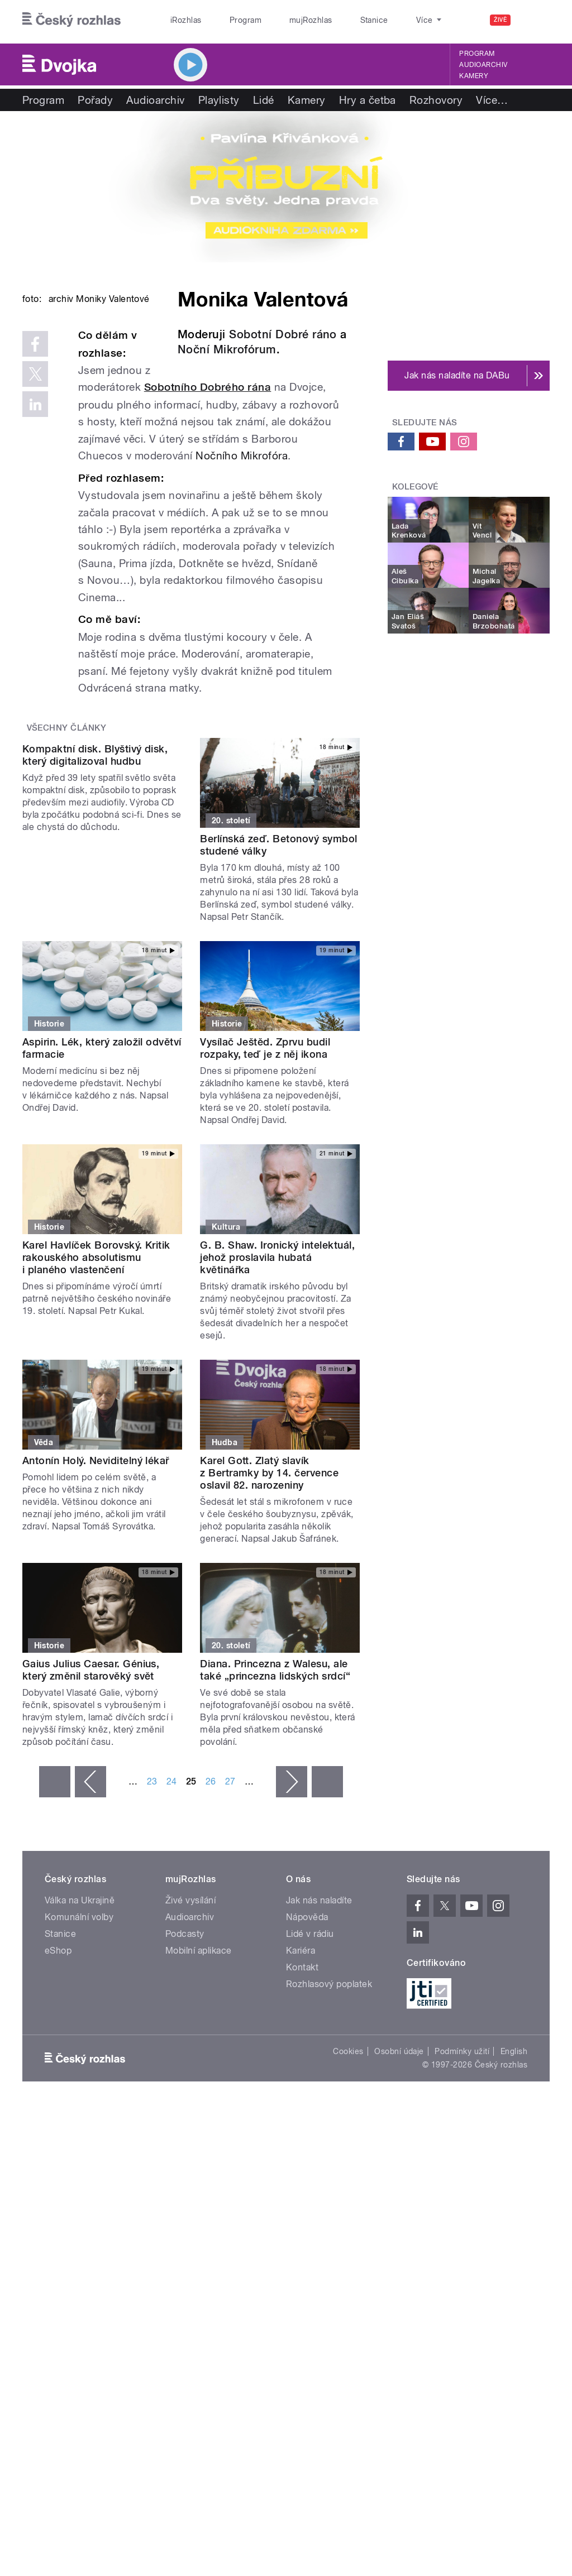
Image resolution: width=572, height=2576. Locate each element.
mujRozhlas (282, 20)
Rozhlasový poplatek (329, 2102)
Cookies (348, 2169)
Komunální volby (79, 2035)
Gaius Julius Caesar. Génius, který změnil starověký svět (90, 1788)
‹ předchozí (90, 1899)
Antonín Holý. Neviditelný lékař (95, 1578)
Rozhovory (436, 100)
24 (171, 1899)
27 (230, 1899)
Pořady (95, 100)
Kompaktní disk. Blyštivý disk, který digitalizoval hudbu (95, 963)
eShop (58, 2068)
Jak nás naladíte (319, 2018)
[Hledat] (534, 20)
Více (492, 100)
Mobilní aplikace (198, 2068)
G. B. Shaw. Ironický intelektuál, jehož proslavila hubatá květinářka (277, 1375)
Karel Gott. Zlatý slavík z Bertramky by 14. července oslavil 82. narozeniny (269, 1590)
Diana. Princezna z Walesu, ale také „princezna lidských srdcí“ (275, 1788)
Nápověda (307, 2035)
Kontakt (302, 2085)
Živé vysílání (190, 2018)
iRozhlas (180, 20)
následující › (291, 1899)
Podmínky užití (462, 2169)
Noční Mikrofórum (227, 349)
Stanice (334, 20)
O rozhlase (385, 20)
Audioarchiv (483, 65)
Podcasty (184, 2051)
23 (152, 1899)
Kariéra (300, 2068)
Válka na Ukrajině (80, 2018)
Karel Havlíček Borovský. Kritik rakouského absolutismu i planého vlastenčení (96, 1375)
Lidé (263, 100)
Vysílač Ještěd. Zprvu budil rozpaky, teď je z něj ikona (265, 1166)
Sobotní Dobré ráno (283, 334)
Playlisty (219, 100)
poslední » (327, 1899)
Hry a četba (367, 100)
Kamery (473, 76)
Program (228, 20)
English (513, 2169)
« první (54, 1899)
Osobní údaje (399, 2169)
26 (211, 1899)
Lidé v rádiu (310, 2051)
